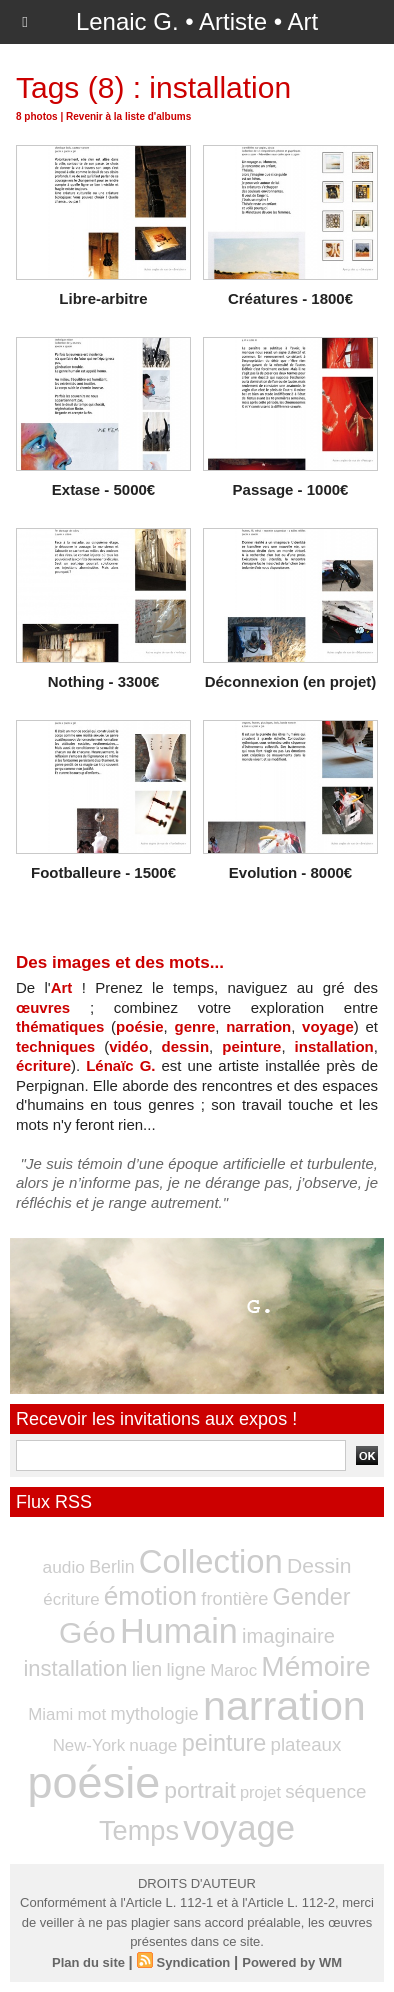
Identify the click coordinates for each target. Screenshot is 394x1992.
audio (64, 1567)
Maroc (233, 1670)
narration (258, 1026)
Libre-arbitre (103, 298)
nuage (153, 1745)
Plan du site (88, 1962)
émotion (150, 1596)
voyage (328, 1026)
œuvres (43, 1007)
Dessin (319, 1565)
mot (91, 1714)
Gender (312, 1597)
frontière (234, 1598)
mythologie (154, 1713)
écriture (43, 1065)
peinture (251, 1046)
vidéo (128, 1046)
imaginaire (288, 1636)
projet (260, 1792)
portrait (199, 1790)
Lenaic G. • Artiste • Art (197, 21)
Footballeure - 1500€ (103, 872)
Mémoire (315, 1666)
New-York (89, 1745)
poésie (140, 1026)
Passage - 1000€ (291, 489)
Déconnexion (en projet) (291, 681)
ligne (186, 1669)
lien (147, 1669)
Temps (139, 1830)
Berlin (112, 1567)
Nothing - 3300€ (104, 681)
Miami (50, 1714)
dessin (186, 1046)
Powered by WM (292, 1962)
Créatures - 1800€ (290, 298)
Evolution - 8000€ (290, 872)
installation (334, 1046)
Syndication (194, 1962)
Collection (211, 1561)
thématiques (60, 1026)
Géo (87, 1632)
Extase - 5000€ (103, 489)
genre (194, 1026)
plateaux (305, 1744)
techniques (55, 1046)
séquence (325, 1791)
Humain (179, 1631)
